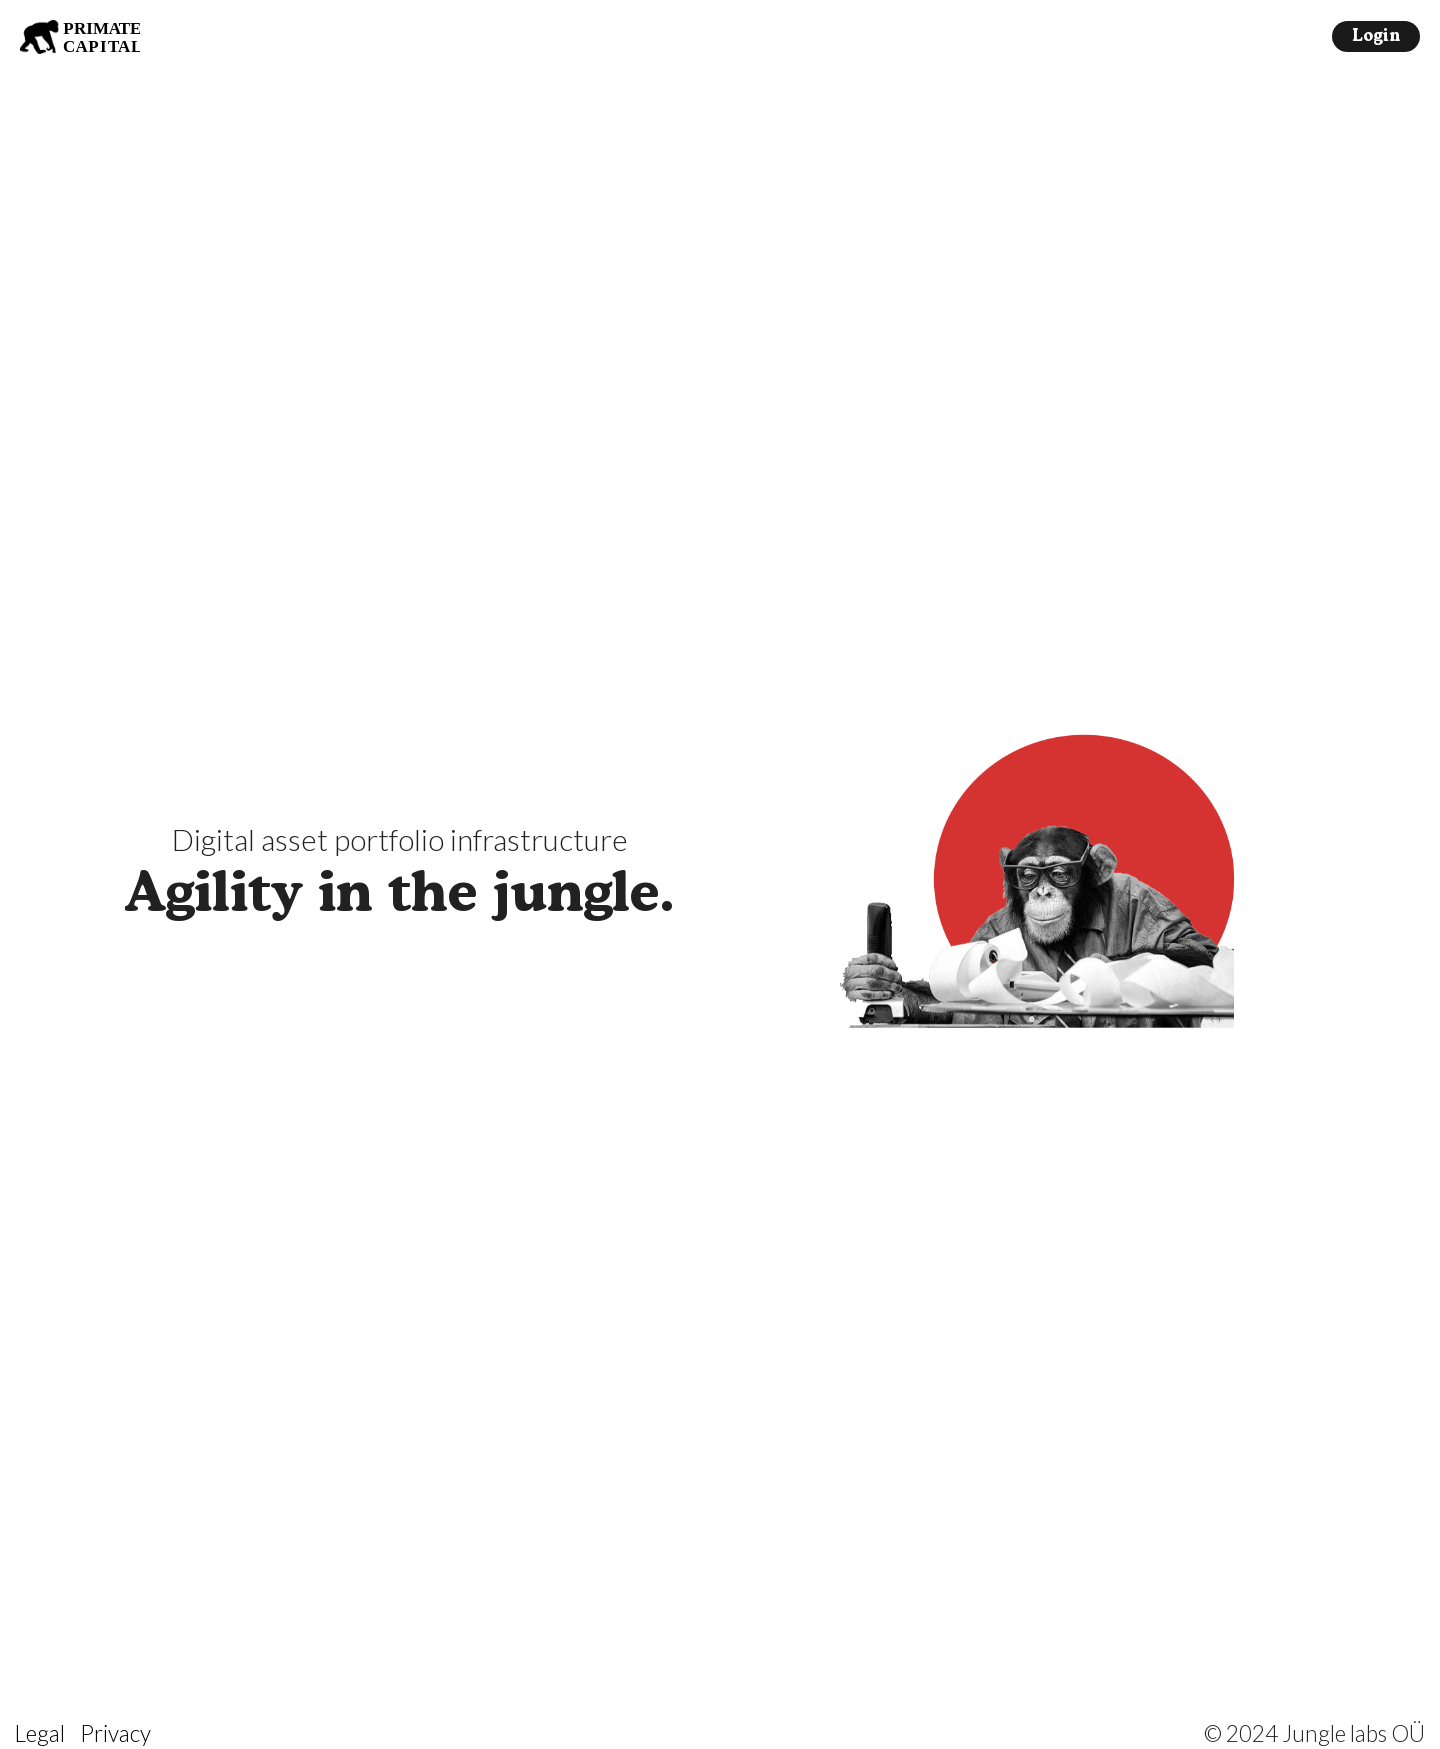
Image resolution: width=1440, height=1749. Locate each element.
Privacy (115, 1733)
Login (1376, 37)
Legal (40, 1733)
